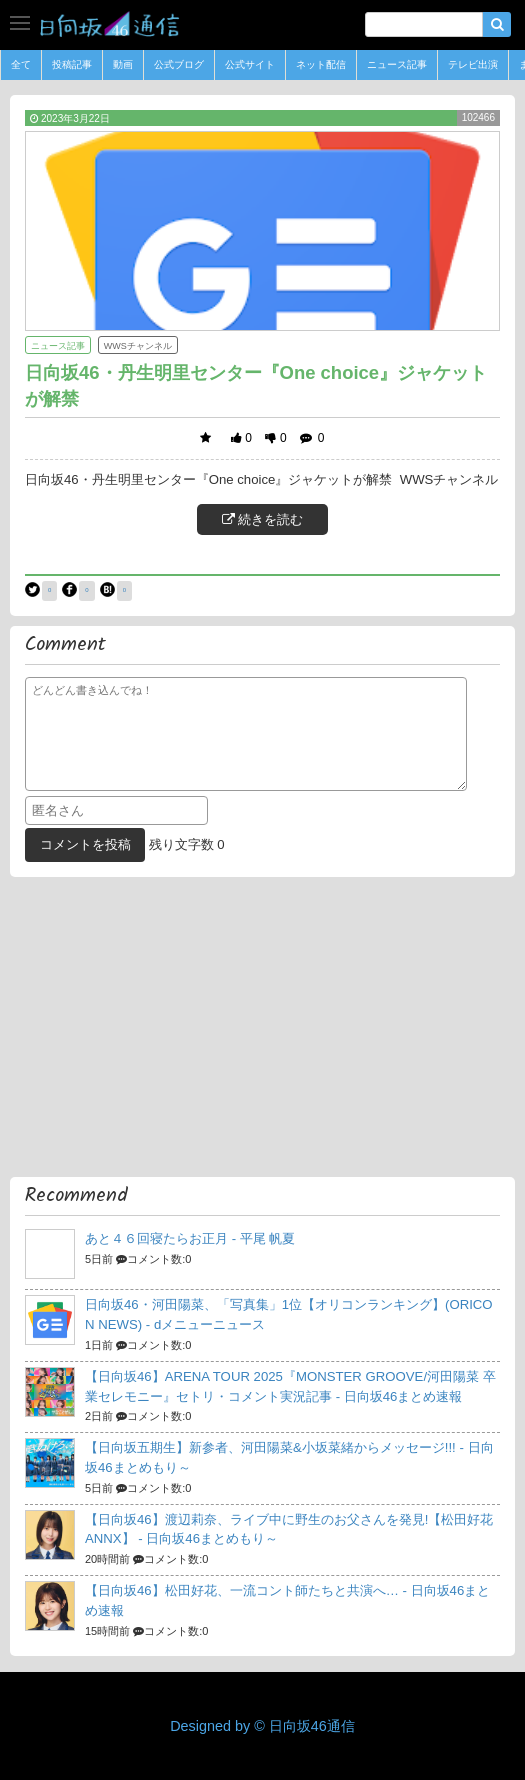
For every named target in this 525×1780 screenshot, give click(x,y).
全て (21, 64)
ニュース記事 (397, 64)
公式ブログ (179, 64)
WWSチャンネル (138, 346)
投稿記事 (72, 64)
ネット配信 (321, 64)
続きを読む (263, 519)
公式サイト (250, 64)
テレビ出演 (473, 64)
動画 (123, 64)
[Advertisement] (262, 1027)
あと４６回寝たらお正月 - (190, 1238)
